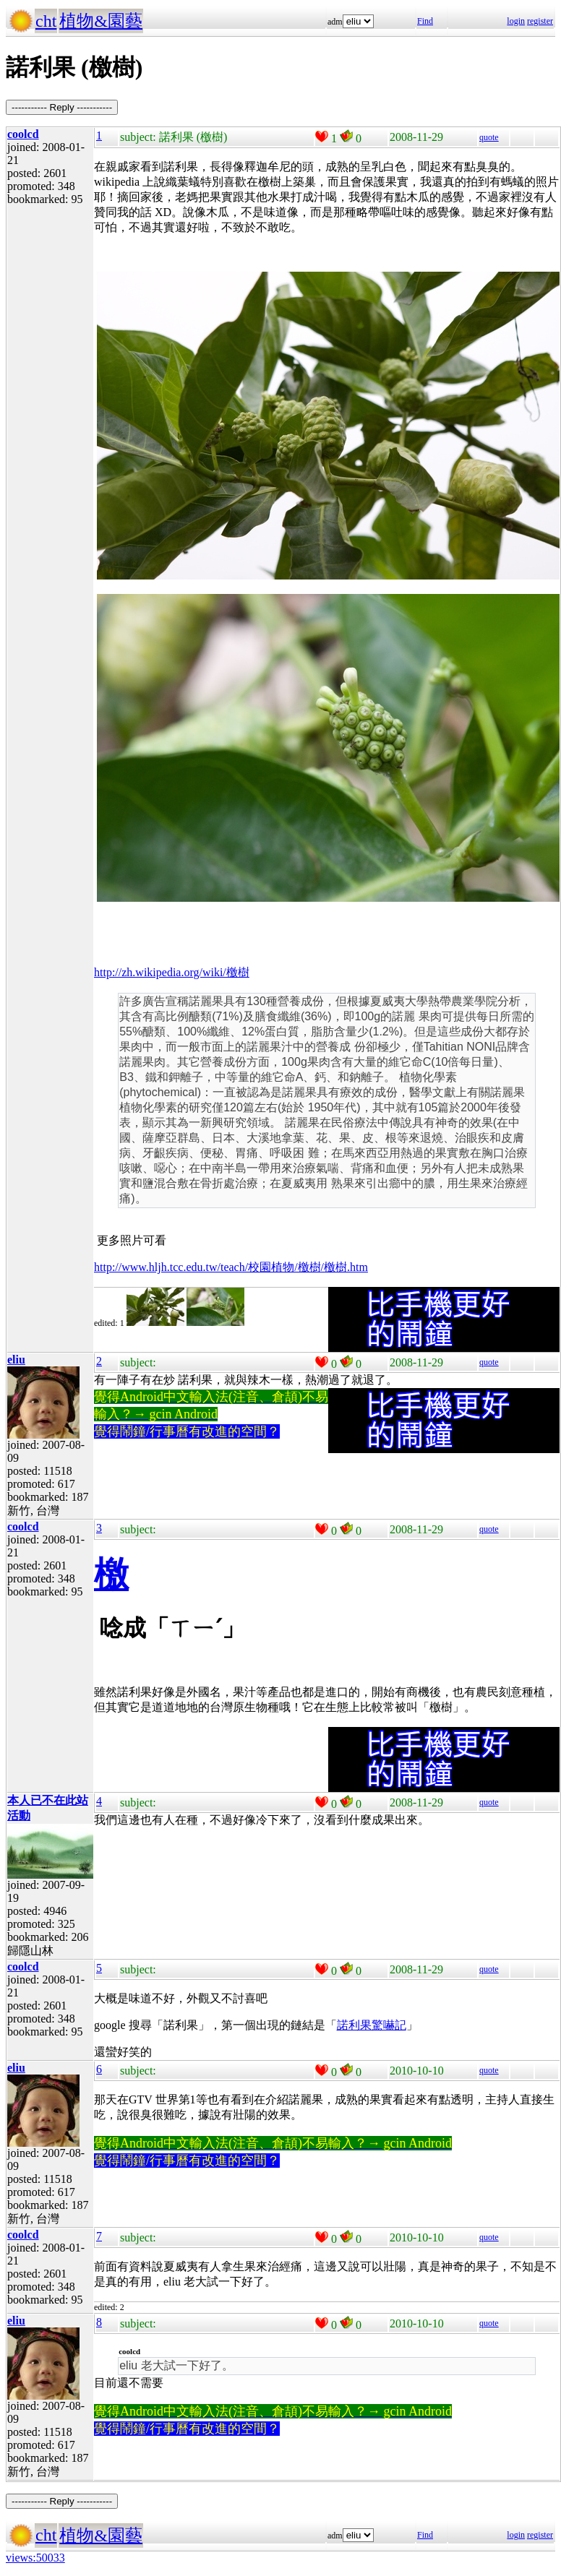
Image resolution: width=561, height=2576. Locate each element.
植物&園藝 (100, 21)
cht (45, 21)
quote (489, 137)
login (516, 21)
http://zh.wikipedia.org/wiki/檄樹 (171, 972)
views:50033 (35, 2557)
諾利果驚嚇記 (371, 2025)
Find (425, 21)
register (540, 21)
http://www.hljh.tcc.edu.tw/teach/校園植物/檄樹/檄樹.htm (231, 1267)
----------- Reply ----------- (62, 107)
